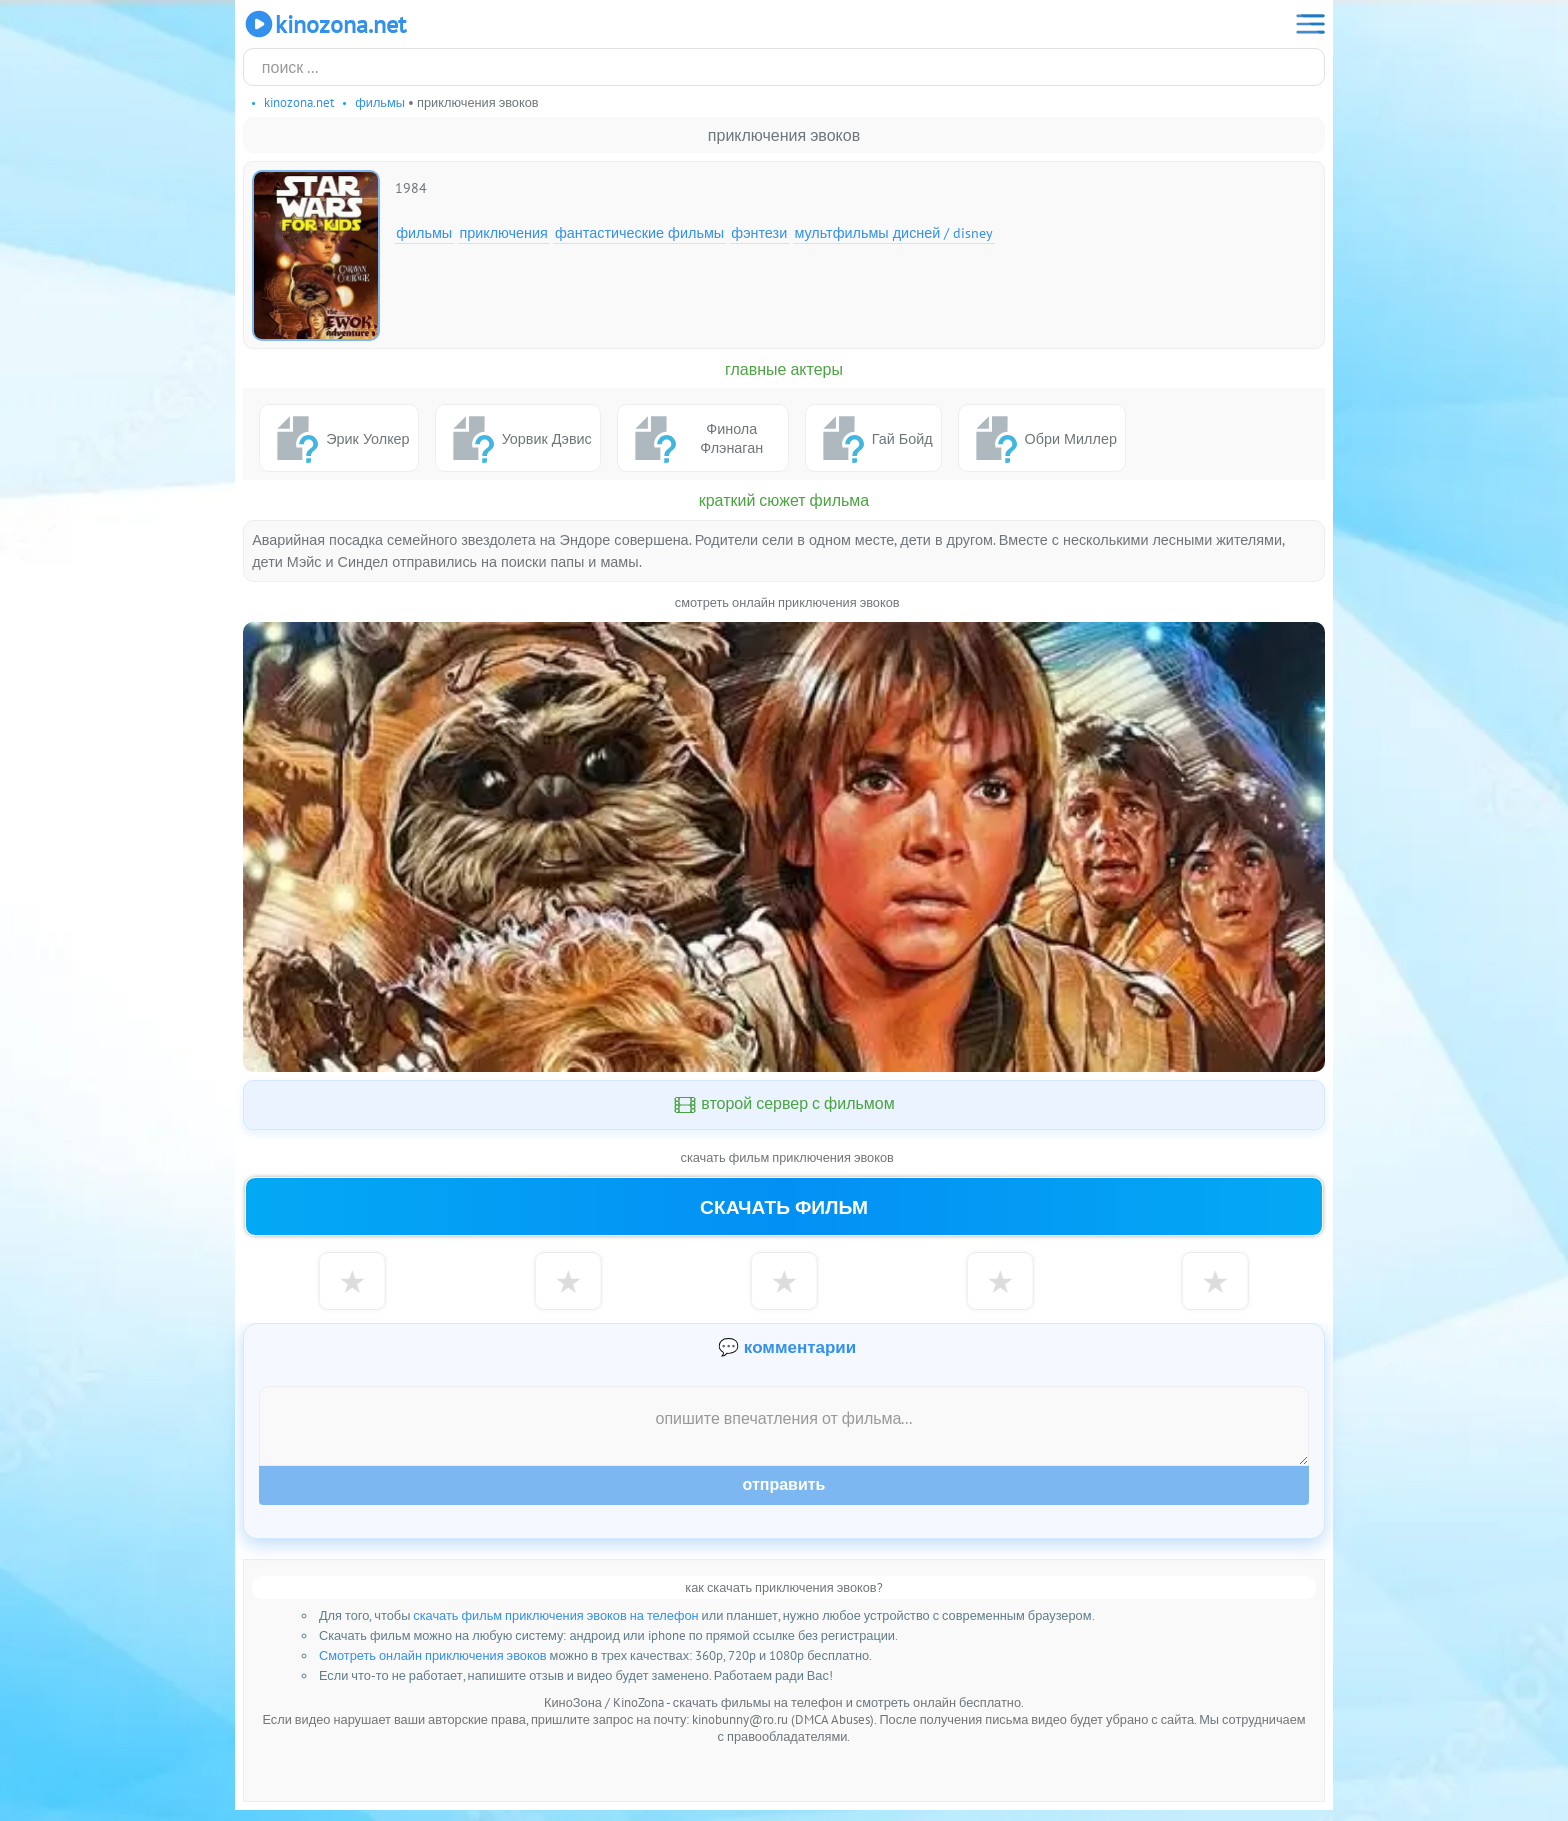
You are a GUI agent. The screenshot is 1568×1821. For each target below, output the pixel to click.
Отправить (784, 1495)
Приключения (503, 232)
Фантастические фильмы (639, 232)
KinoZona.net (324, 24)
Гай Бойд (873, 438)
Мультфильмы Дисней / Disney (893, 232)
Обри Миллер (1042, 438)
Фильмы (424, 232)
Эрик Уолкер (338, 438)
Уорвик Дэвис (518, 438)
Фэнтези (759, 232)
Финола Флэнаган (694, 438)
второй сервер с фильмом (784, 1105)
